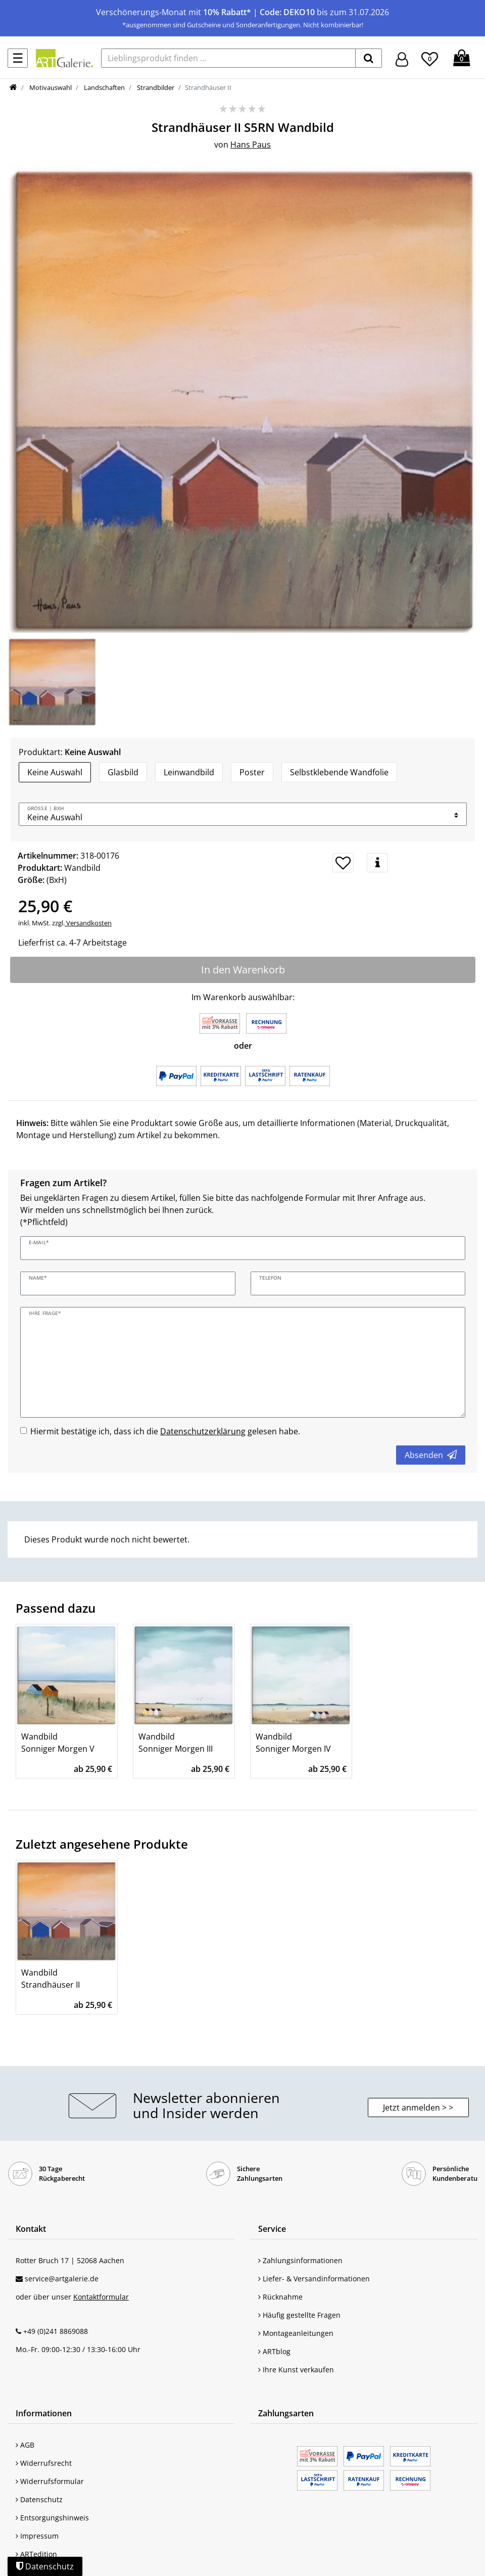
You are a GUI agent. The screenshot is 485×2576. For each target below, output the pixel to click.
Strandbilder (154, 87)
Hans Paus (250, 144)
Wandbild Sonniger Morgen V (57, 1742)
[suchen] (368, 58)
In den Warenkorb (243, 969)
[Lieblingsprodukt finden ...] (228, 58)
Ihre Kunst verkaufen (296, 2369)
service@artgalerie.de (62, 2278)
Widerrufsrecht (44, 2463)
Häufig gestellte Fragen (299, 2315)
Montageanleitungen (295, 2333)
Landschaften (103, 87)
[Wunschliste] (430, 57)
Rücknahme (280, 2297)
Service (272, 2228)
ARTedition (36, 2554)
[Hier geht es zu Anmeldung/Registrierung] (402, 58)
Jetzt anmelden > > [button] (418, 2107)
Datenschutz (39, 2499)
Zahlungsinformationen (300, 2260)
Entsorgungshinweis (52, 2517)
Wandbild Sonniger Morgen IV (293, 1742)
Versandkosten (88, 922)
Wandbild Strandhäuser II (50, 1978)
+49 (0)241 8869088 (55, 2331)
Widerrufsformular (50, 2481)
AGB (25, 2445)
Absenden (431, 1455)
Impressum (37, 2536)
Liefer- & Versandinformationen (314, 2278)
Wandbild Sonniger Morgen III (175, 1742)
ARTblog (274, 2351)
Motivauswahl (50, 87)
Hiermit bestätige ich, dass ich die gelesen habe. (165, 1431)
